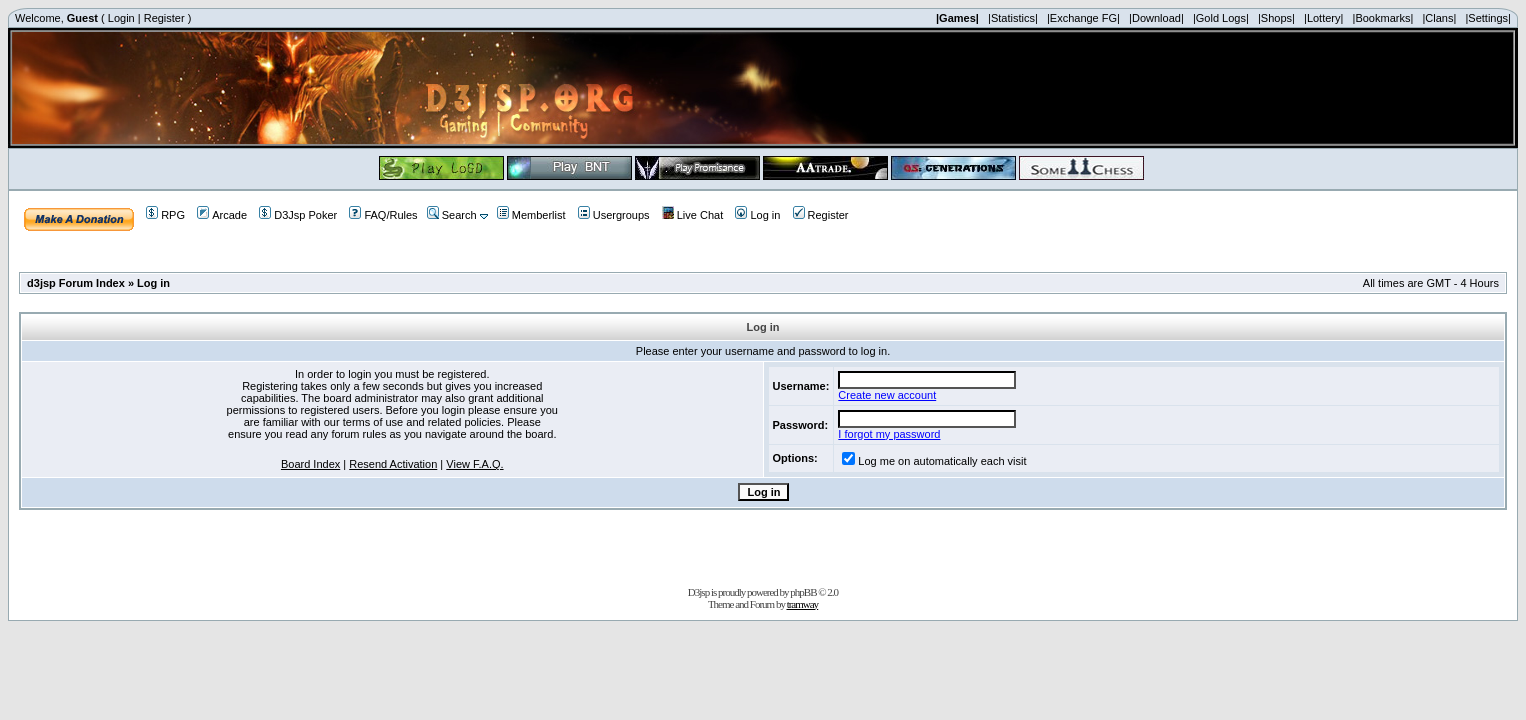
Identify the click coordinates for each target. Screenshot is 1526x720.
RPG (165, 215)
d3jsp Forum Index (76, 283)
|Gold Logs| (1221, 18)
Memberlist (531, 215)
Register (164, 18)
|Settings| (1487, 18)
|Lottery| (1323, 18)
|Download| (1156, 18)
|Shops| (1276, 18)
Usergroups (614, 215)
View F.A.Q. (474, 464)
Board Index (310, 464)
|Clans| (1439, 18)
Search (452, 215)
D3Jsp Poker (298, 215)
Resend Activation (393, 464)
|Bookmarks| (1383, 18)
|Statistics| (1013, 18)
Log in (757, 215)
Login (121, 18)
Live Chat (692, 215)
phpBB (803, 592)
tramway (802, 604)
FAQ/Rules (383, 215)
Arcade (222, 215)
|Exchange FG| (1083, 18)
